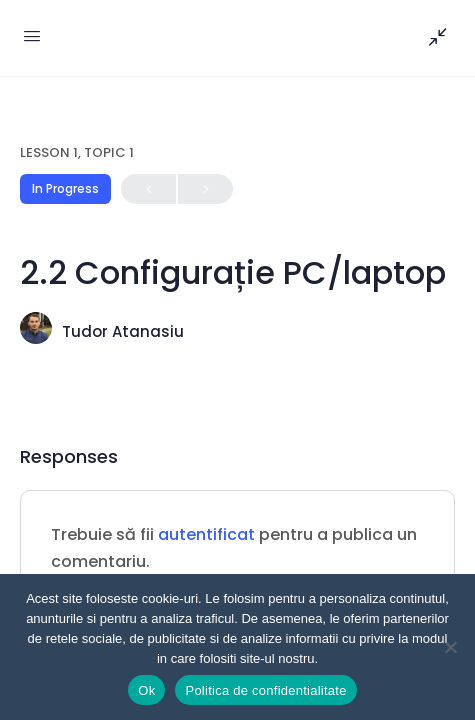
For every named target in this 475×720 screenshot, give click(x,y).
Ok (146, 690)
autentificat (206, 534)
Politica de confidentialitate (265, 690)
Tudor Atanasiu (123, 331)
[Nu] (450, 647)
